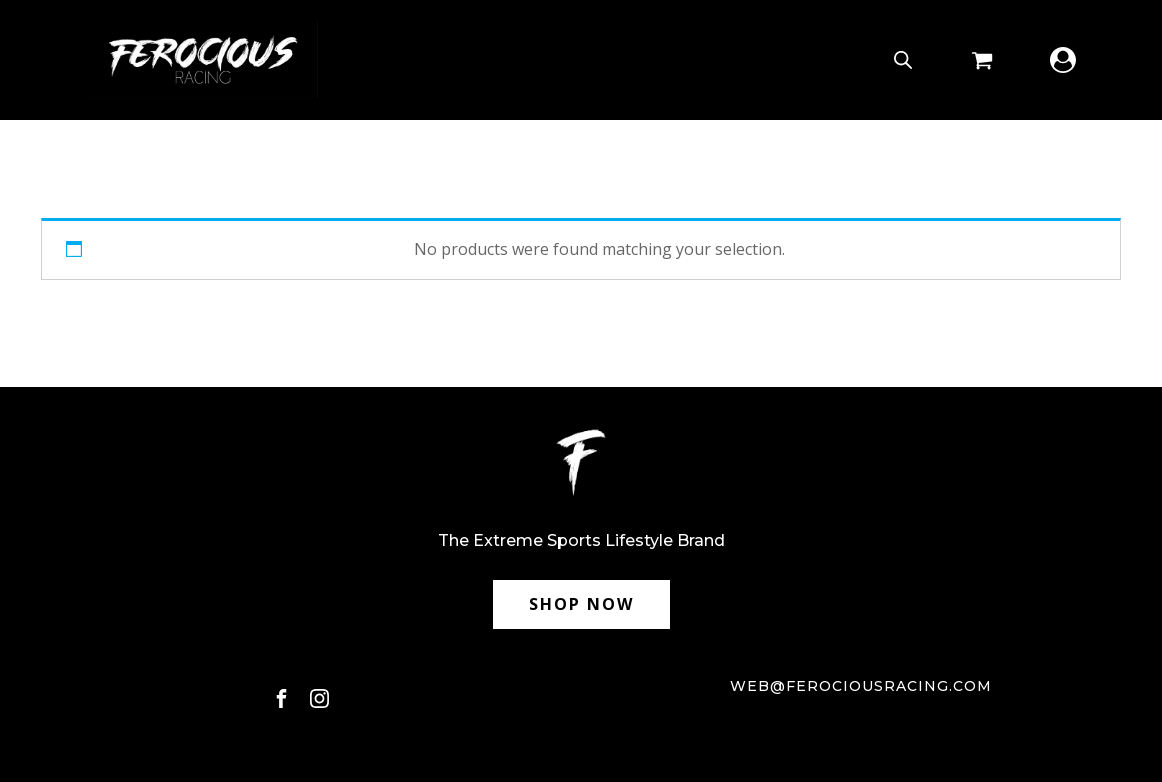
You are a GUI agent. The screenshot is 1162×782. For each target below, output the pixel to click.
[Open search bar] (903, 59)
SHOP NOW (581, 604)
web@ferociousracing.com (861, 686)
